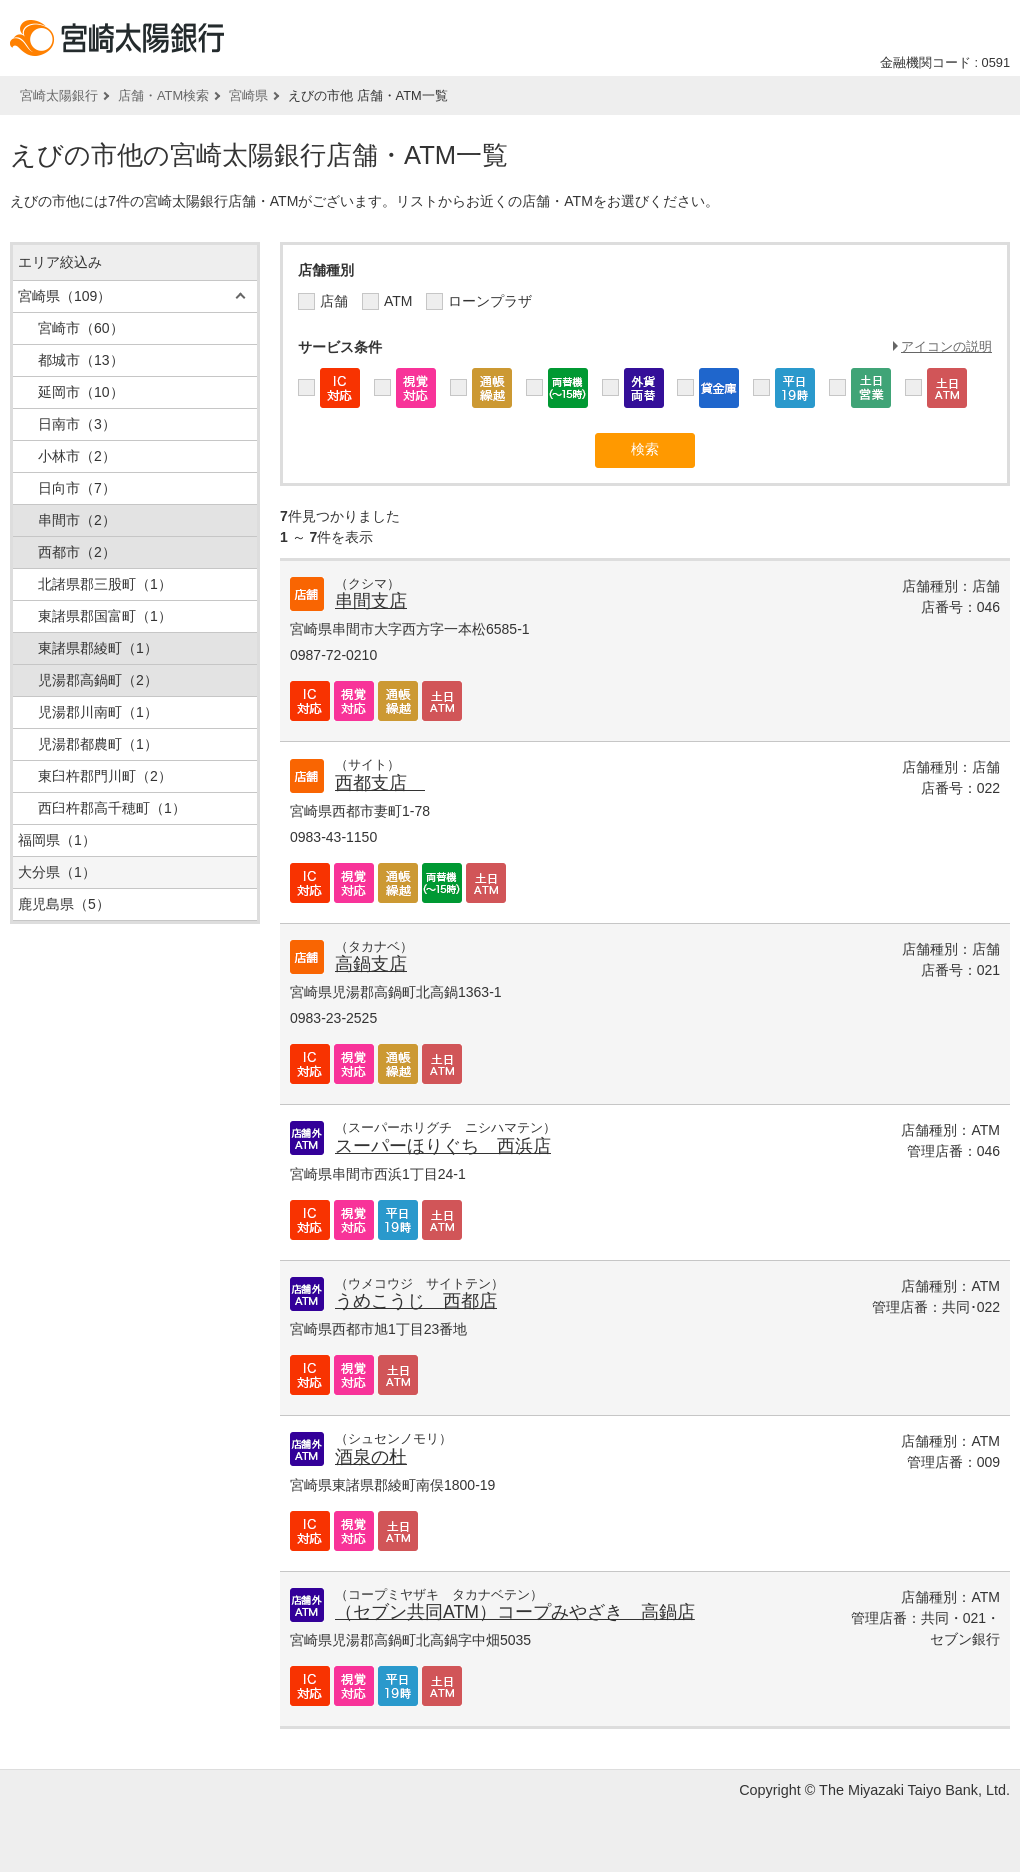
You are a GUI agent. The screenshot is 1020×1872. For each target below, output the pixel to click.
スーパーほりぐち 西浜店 (443, 1146)
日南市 (77, 424)
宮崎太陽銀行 (59, 95)
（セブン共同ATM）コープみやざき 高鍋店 (515, 1612)
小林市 (77, 456)
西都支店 (380, 783)
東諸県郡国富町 (105, 616)
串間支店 (371, 601)
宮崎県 (248, 95)
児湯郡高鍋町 (98, 680)
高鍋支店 (371, 964)
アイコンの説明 (946, 346)
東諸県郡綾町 (98, 648)
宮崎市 (81, 328)
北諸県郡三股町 (105, 584)
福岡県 (57, 840)
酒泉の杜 (371, 1457)
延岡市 (81, 392)
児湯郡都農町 (98, 744)
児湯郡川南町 (98, 712)
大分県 (57, 872)
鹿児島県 (64, 904)
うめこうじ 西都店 (416, 1301)
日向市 (77, 488)
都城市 (81, 360)
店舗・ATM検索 (163, 95)
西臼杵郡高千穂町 (112, 808)
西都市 (77, 552)
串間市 (77, 520)
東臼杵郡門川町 (105, 776)
